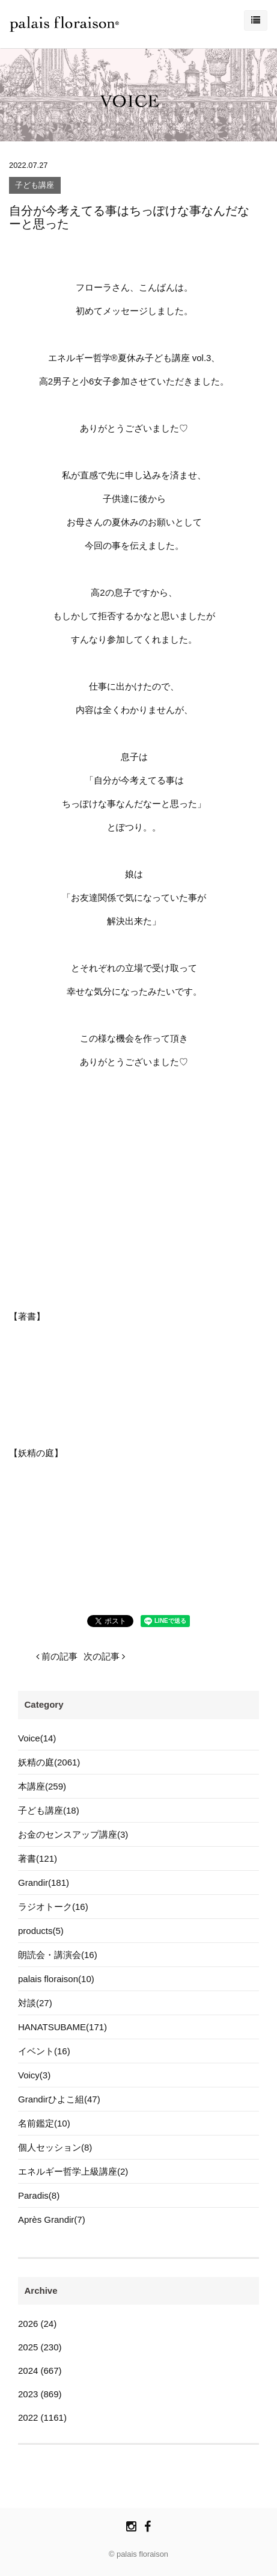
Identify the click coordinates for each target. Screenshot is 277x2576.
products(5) (41, 1931)
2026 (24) (37, 2323)
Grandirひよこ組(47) (59, 2099)
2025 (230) (40, 2347)
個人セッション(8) (55, 2147)
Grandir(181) (43, 1882)
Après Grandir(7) (51, 2219)
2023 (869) (40, 2394)
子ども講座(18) (48, 1810)
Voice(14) (37, 1738)
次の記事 (104, 1656)
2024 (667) (40, 2370)
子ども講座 (34, 185)
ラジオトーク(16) (53, 1906)
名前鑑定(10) (44, 2123)
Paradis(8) (38, 2195)
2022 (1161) (42, 2417)
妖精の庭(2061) (49, 1762)
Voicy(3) (34, 2075)
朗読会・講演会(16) (57, 1955)
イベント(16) (44, 2051)
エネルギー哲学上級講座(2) (73, 2171)
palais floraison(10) (56, 1979)
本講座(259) (42, 1786)
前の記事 (57, 1656)
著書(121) (37, 1858)
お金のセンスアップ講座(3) (73, 1834)
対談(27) (35, 2003)
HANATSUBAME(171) (62, 2027)
